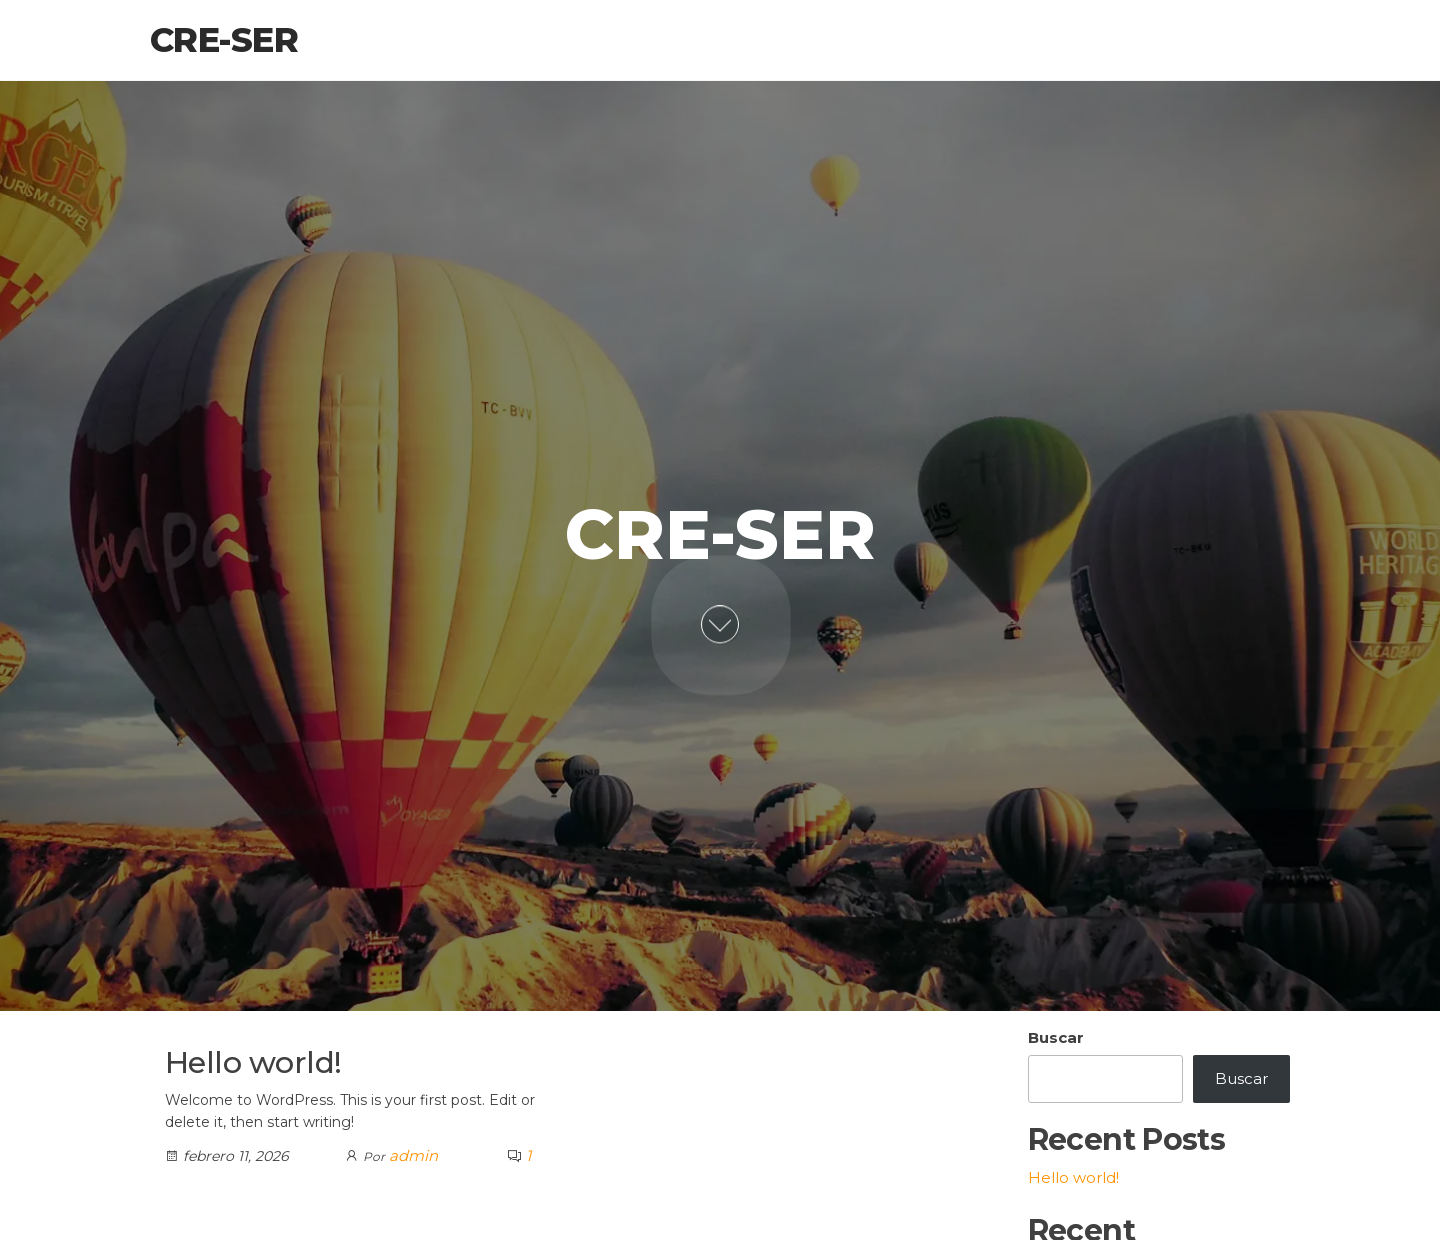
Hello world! (253, 1062)
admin (413, 1155)
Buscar (1056, 1037)
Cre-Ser (224, 40)
